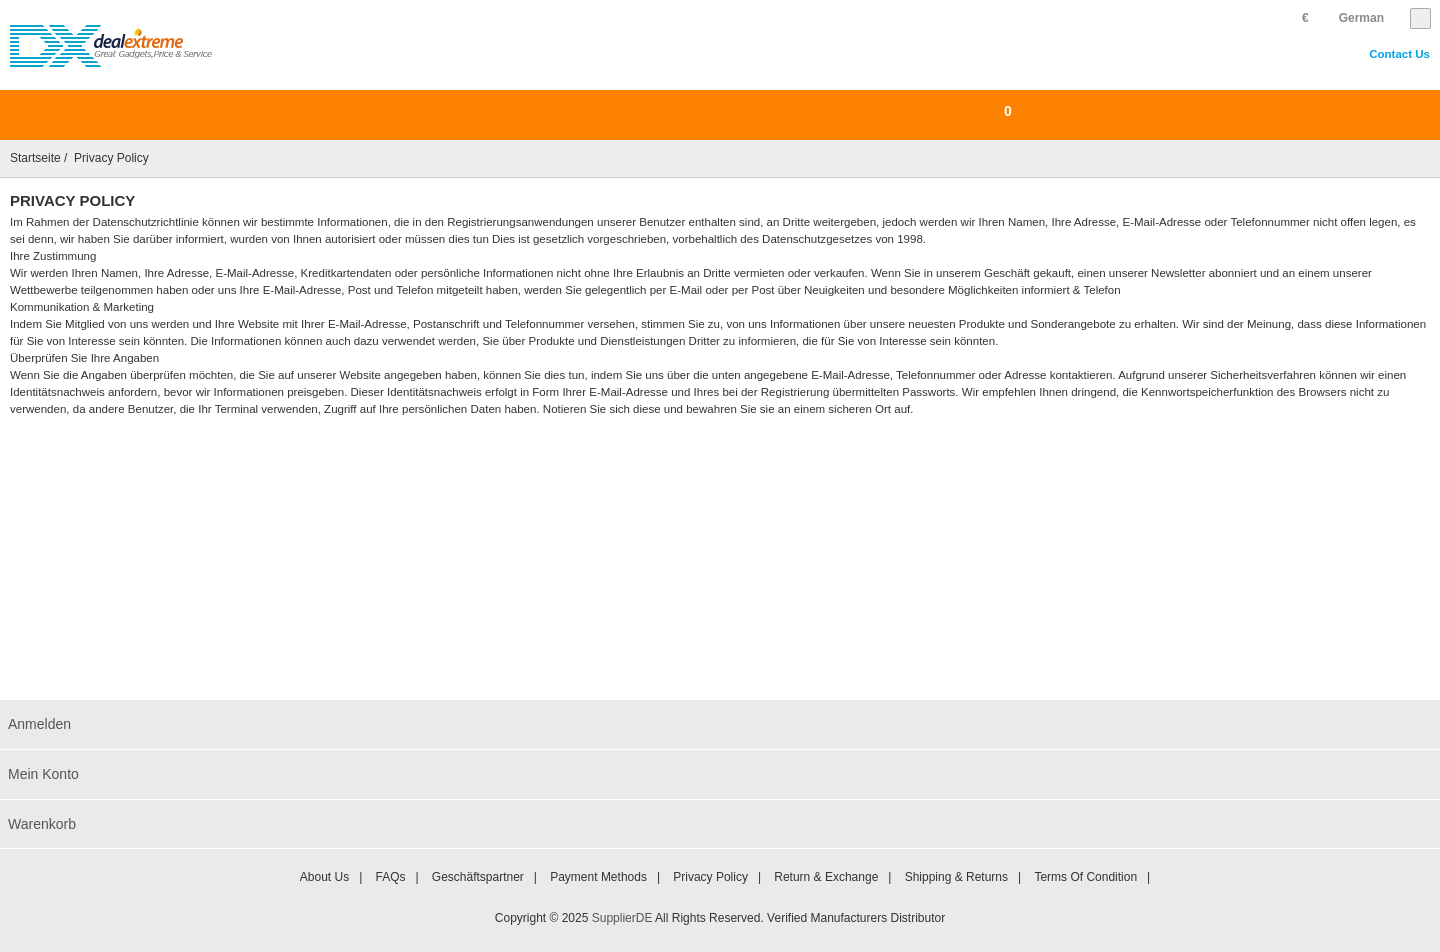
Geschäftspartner (478, 877)
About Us (324, 877)
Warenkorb (42, 824)
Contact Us (1399, 54)
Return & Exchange (826, 877)
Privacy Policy (710, 877)
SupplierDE (622, 918)
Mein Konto (43, 774)
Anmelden (39, 724)
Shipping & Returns (956, 877)
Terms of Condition (1085, 877)
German (1361, 18)
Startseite (35, 158)
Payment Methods (598, 877)
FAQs (390, 877)
